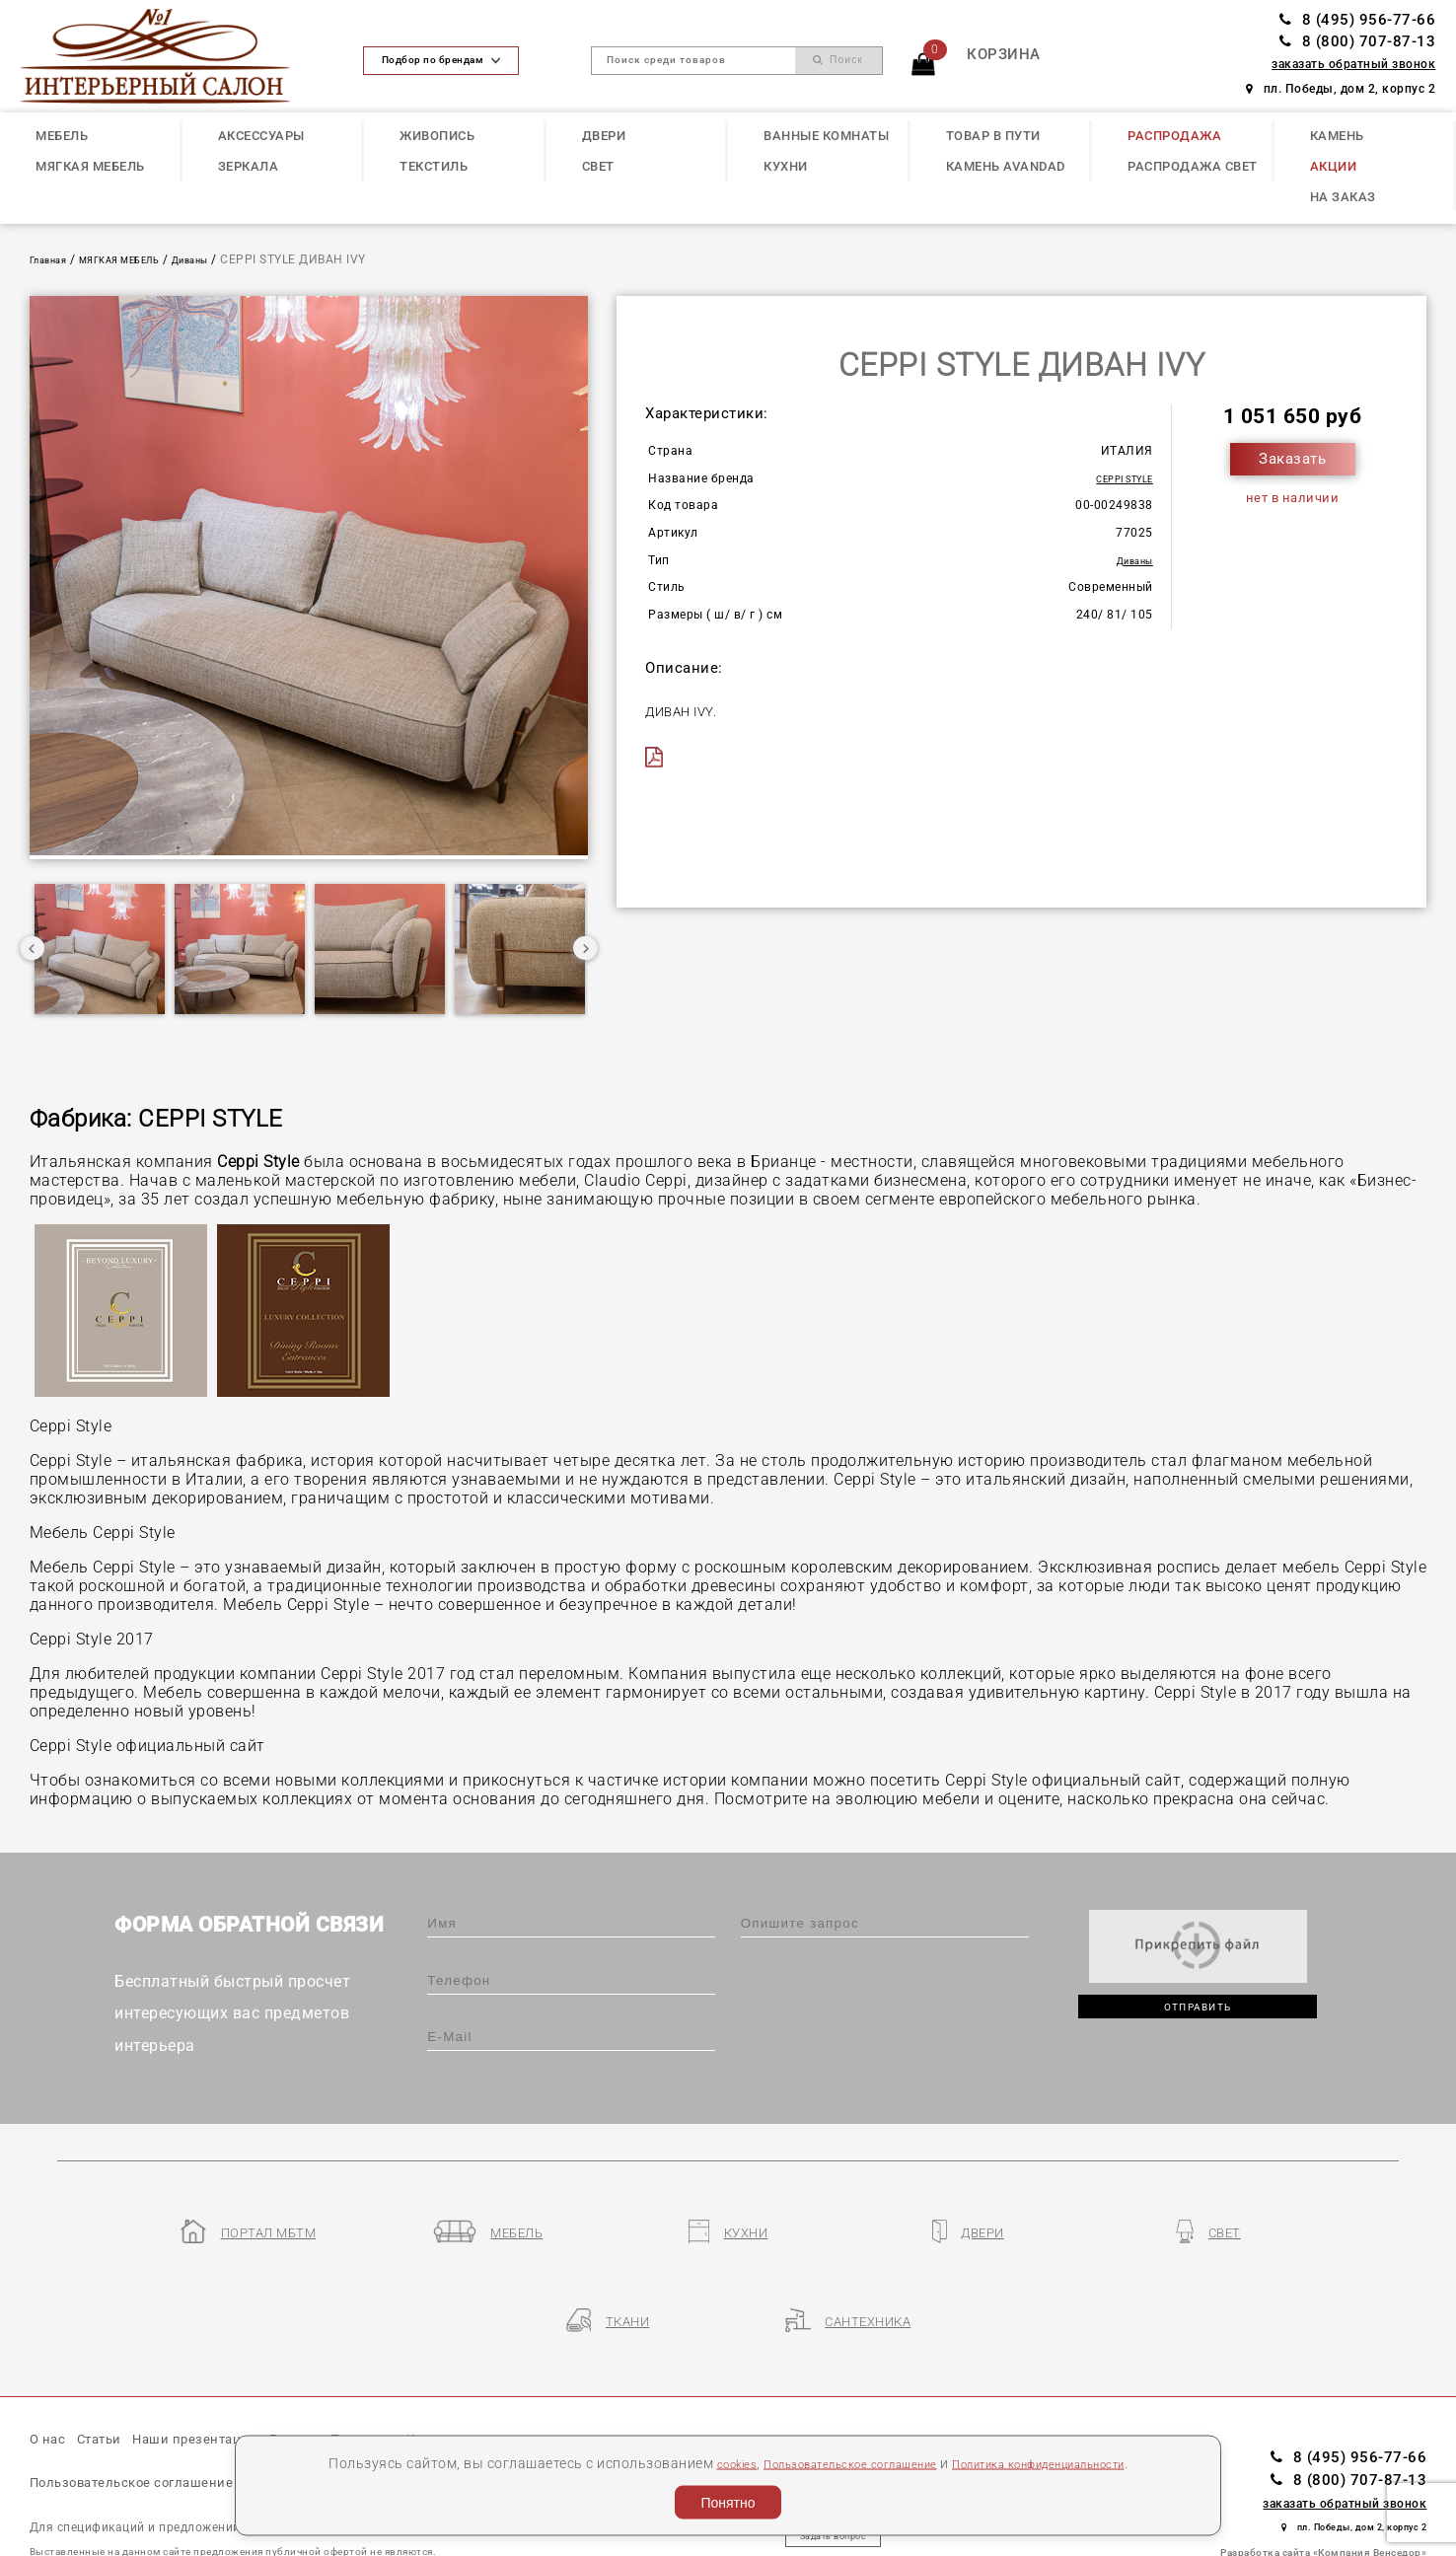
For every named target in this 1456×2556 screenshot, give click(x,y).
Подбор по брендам (441, 59)
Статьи (114, 2363)
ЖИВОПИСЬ (437, 135)
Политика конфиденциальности (1064, 2462)
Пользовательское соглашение (831, 2462)
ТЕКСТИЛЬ (434, 166)
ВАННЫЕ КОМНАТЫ (826, 135)
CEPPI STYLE (1115, 478)
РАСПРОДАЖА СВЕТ (1193, 166)
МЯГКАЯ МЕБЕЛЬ (90, 166)
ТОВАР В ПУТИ (993, 135)
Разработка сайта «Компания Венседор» (1323, 2474)
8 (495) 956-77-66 (1357, 20)
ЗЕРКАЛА (248, 166)
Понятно (727, 2503)
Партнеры (431, 2363)
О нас (51, 2363)
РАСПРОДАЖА (1174, 135)
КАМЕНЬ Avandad (1005, 166)
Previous (32, 951)
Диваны (235, 259)
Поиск (838, 59)
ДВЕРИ (604, 135)
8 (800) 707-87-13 (1357, 41)
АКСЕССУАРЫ (261, 135)
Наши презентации (230, 2363)
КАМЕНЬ (1337, 135)
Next (585, 951)
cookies (693, 2462)
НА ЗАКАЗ (1343, 196)
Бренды (348, 2363)
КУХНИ (786, 166)
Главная (55, 259)
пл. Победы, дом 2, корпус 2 (1340, 89)
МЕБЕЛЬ (62, 135)
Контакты (522, 2363)
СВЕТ (598, 166)
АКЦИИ (1333, 166)
